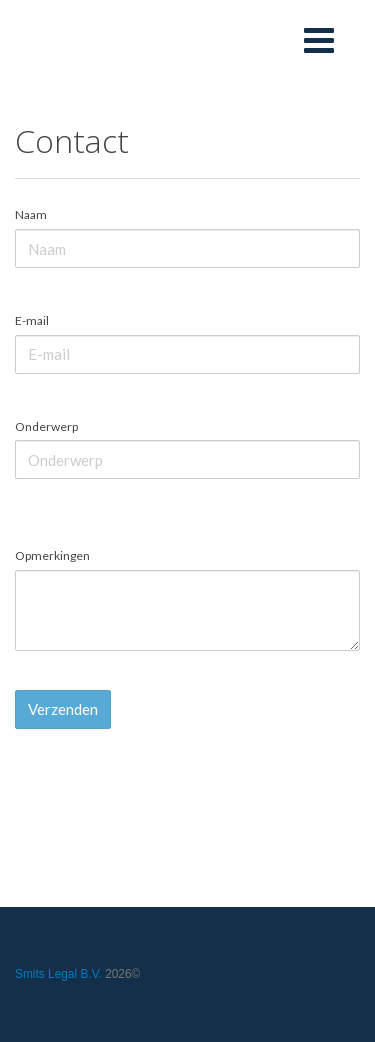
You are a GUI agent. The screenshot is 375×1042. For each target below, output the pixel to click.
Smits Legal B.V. (58, 974)
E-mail (32, 320)
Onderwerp (46, 426)
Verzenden (63, 709)
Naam (31, 214)
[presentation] (167, 783)
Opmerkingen (52, 555)
